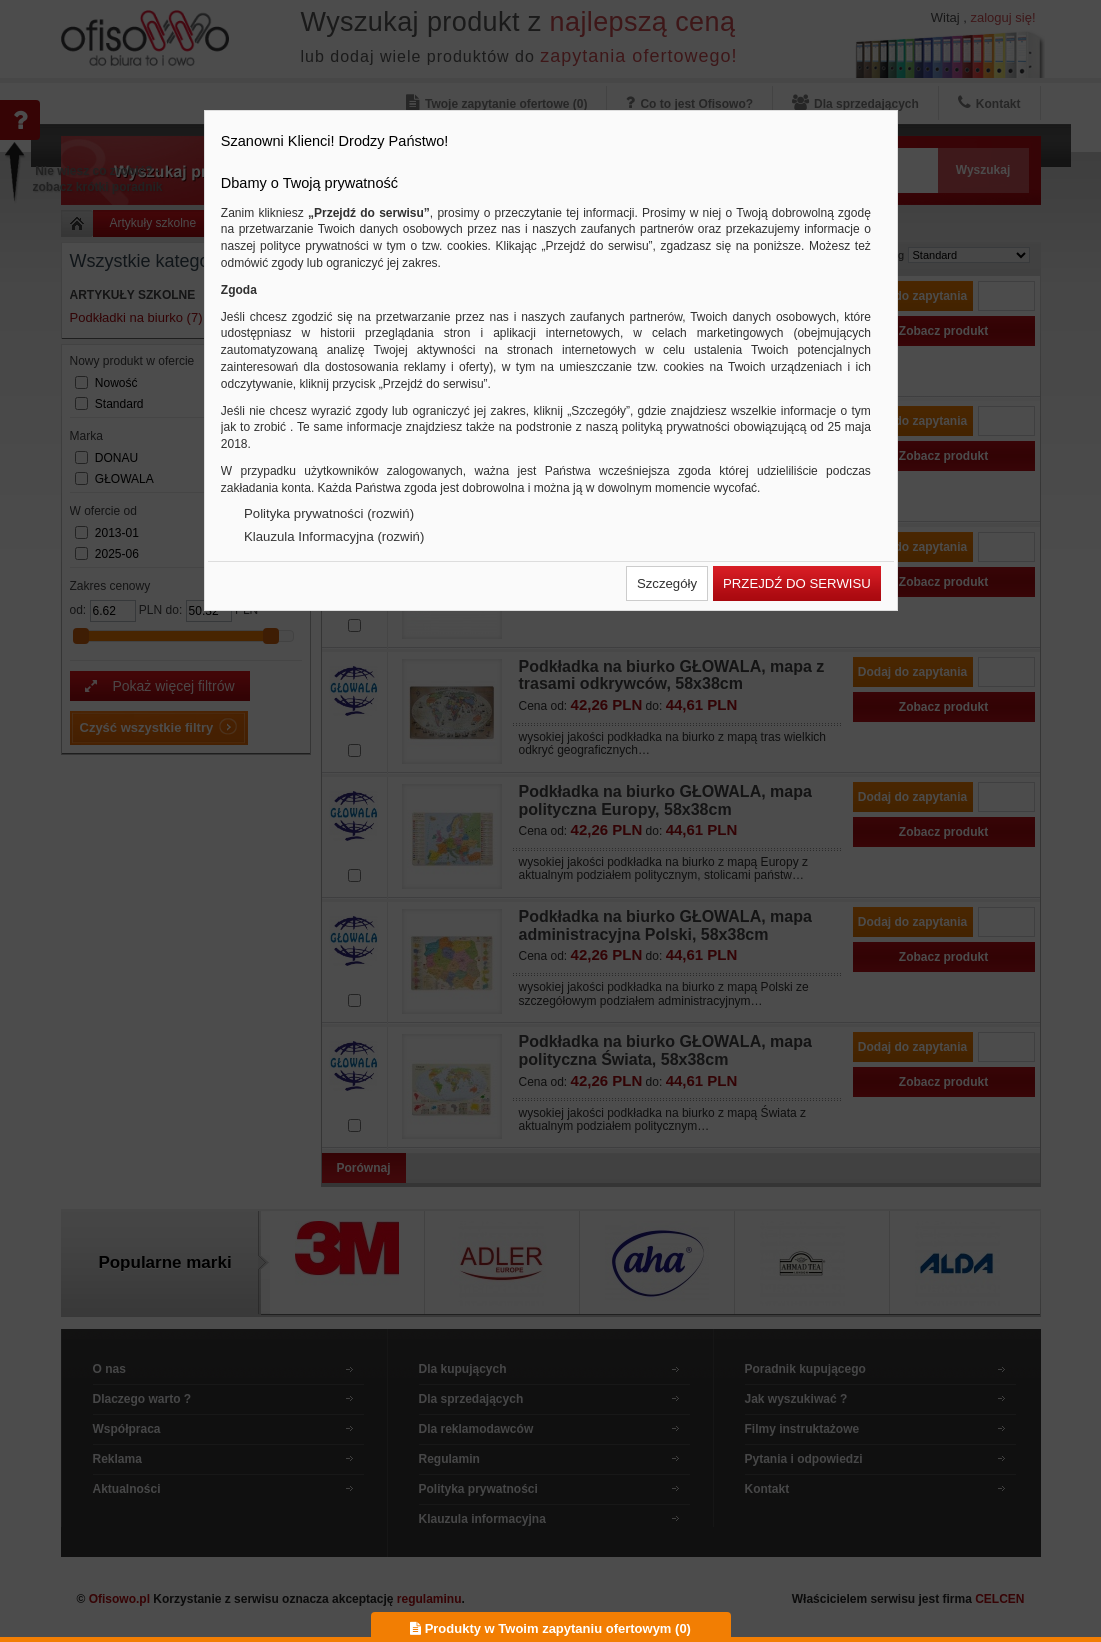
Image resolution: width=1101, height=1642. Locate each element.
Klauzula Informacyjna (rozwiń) (334, 536)
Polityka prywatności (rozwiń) (329, 513)
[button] (667, 583)
